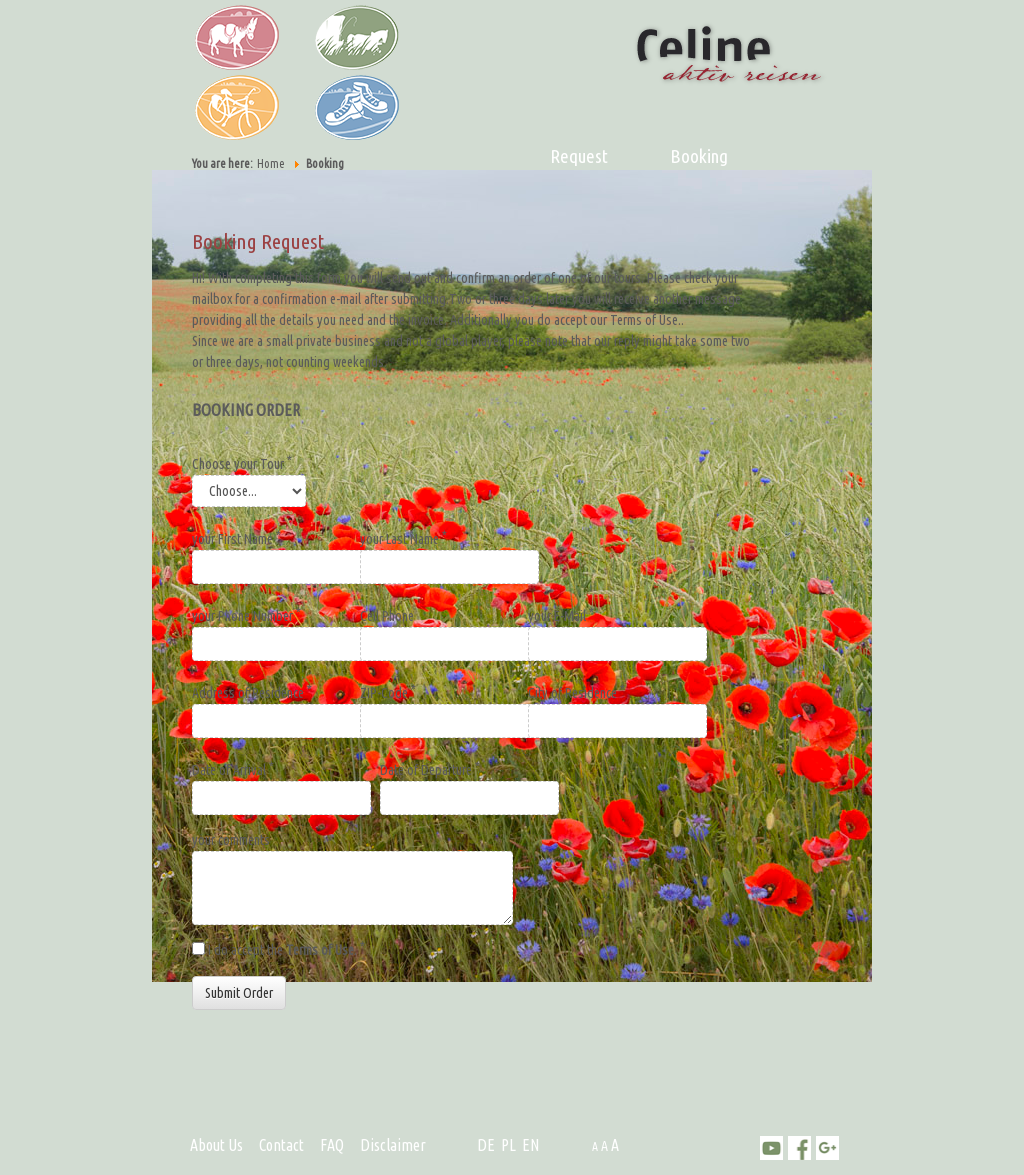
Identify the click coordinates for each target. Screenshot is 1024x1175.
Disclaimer (393, 1145)
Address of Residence (252, 692)
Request (579, 156)
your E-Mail (561, 615)
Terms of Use (320, 950)
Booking (699, 156)
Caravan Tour (347, 35)
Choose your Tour (242, 463)
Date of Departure (430, 769)
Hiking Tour (347, 105)
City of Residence (576, 692)
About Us (216, 1145)
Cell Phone (387, 616)
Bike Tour (227, 105)
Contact (281, 1145)
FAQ (332, 1145)
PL (508, 1145)
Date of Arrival (233, 769)
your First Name (236, 538)
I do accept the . (286, 949)
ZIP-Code (388, 692)
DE (486, 1145)
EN (530, 1145)
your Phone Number (246, 615)
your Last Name (403, 538)
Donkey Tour (227, 35)
